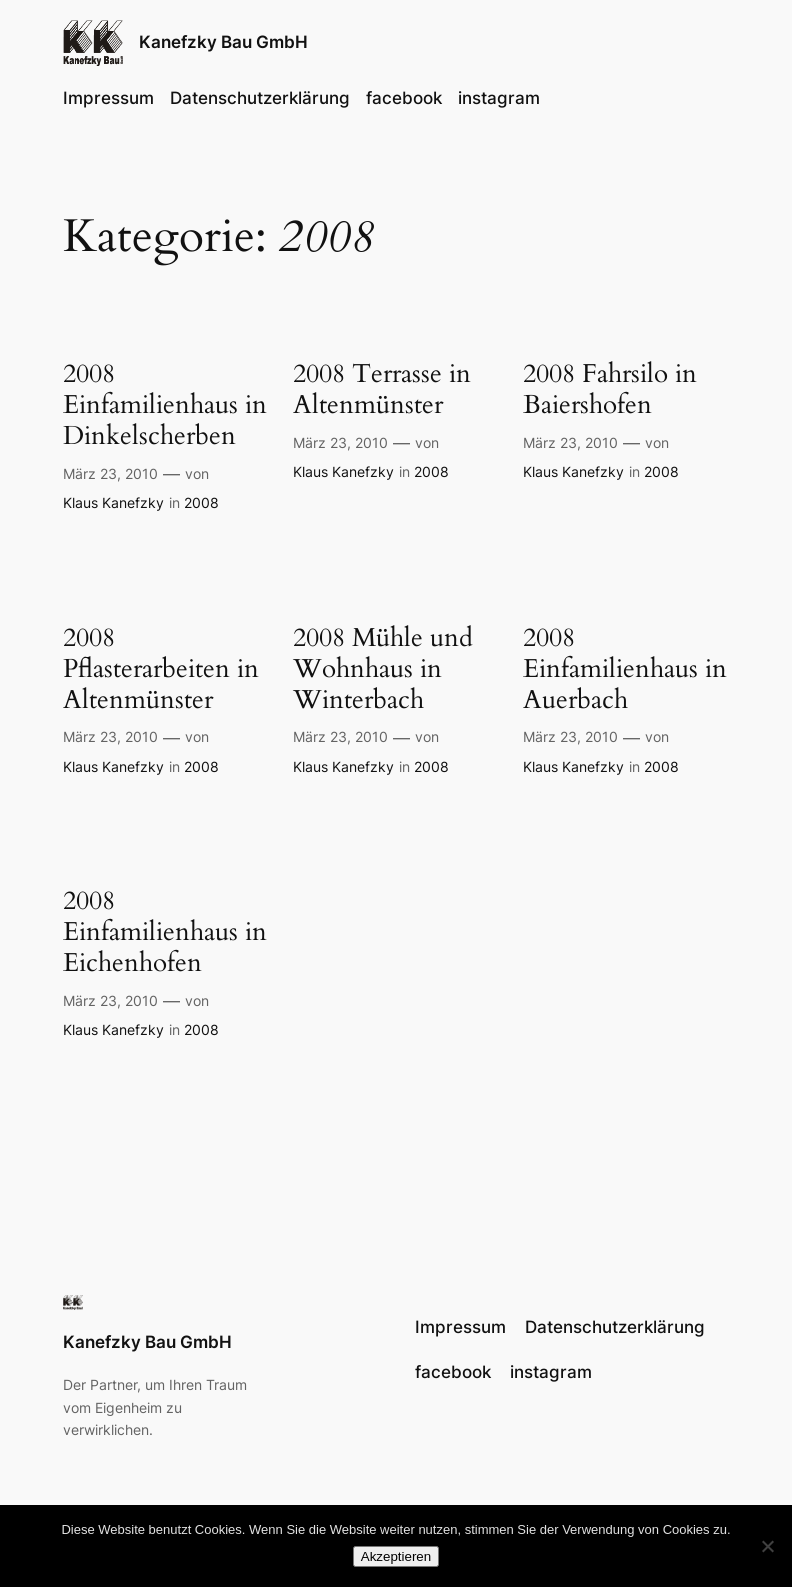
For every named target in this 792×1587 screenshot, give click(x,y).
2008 (201, 502)
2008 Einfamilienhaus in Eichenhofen (165, 931)
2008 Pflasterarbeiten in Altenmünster (161, 668)
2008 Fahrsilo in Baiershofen (610, 389)
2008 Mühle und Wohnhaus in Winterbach (383, 668)
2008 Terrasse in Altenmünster (382, 389)
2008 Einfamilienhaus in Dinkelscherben (165, 404)
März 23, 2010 (110, 473)
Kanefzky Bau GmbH (223, 42)
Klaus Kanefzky (113, 502)
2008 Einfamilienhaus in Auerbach (625, 668)
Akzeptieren (396, 1556)
